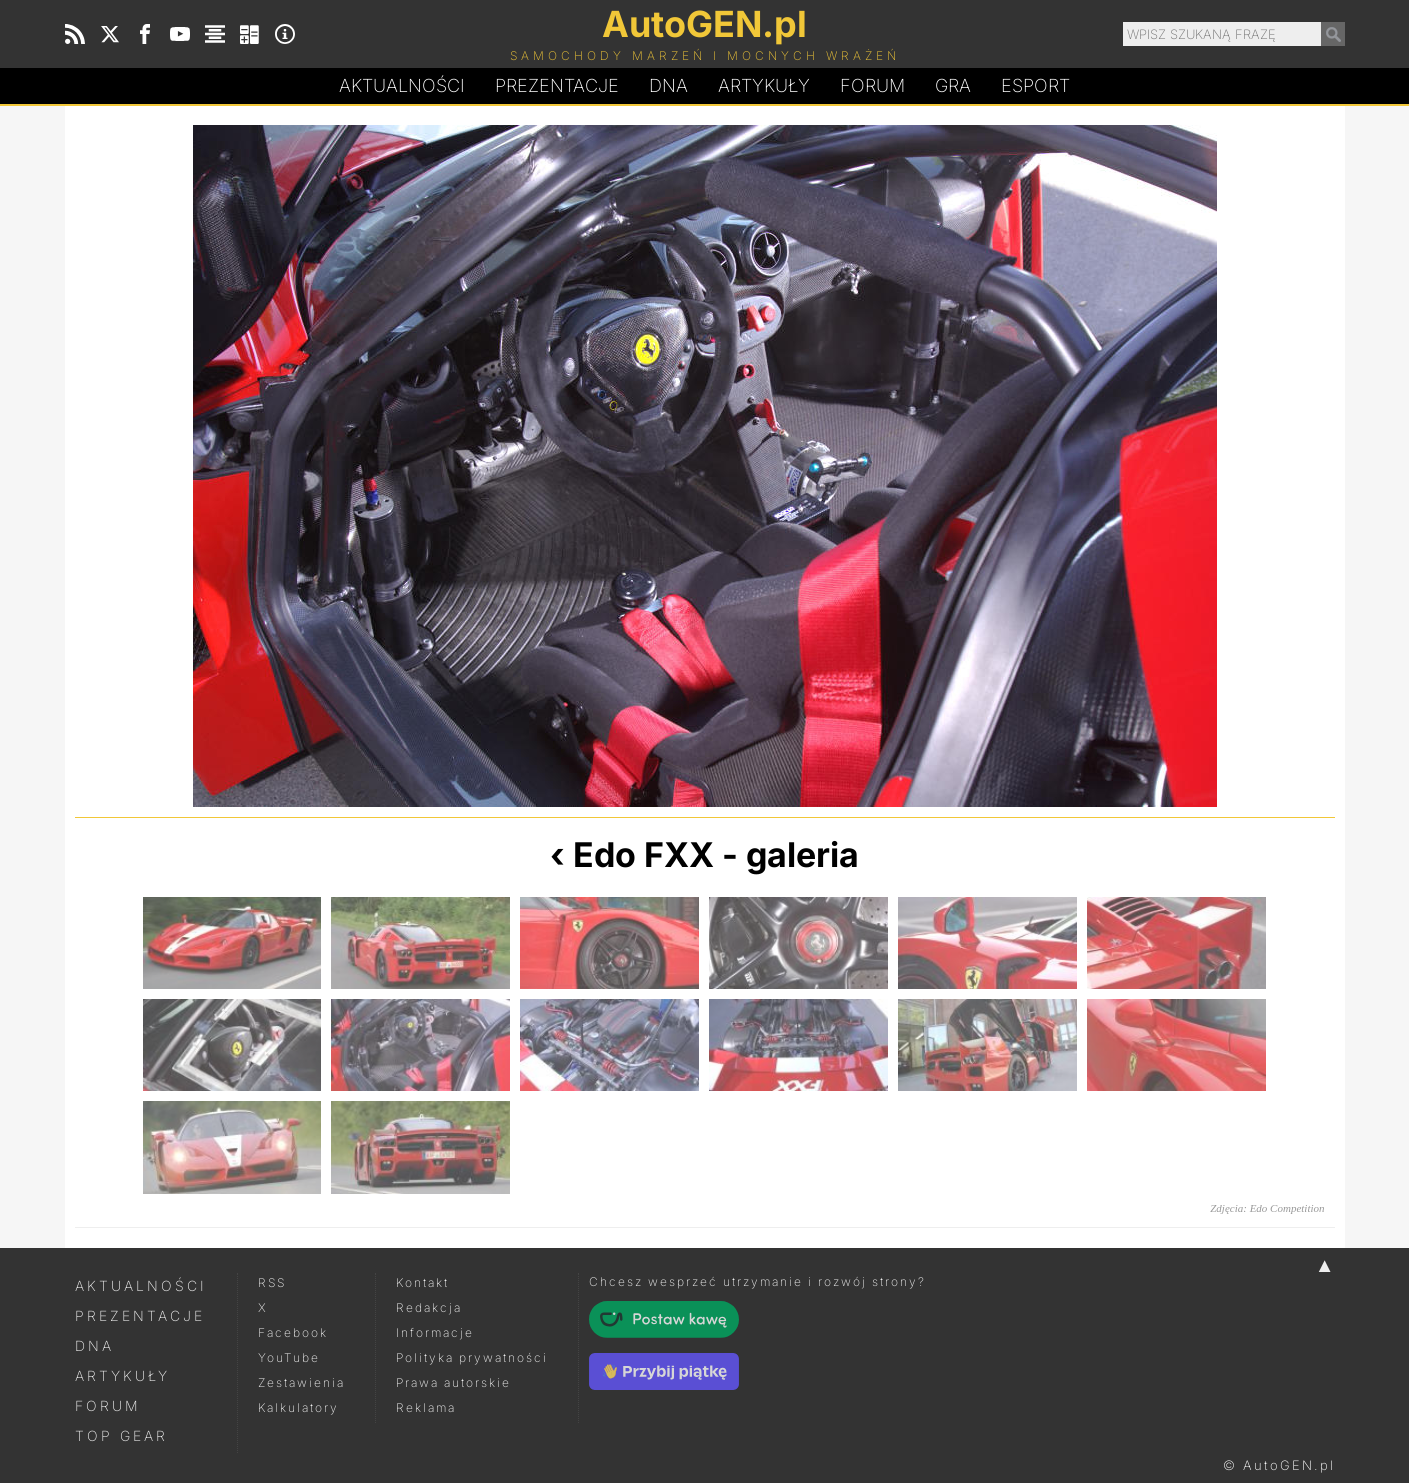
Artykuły (764, 85)
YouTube (289, 1357)
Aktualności (402, 85)
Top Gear (121, 1435)
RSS (272, 1282)
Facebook (293, 1332)
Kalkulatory (298, 1407)
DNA (94, 1345)
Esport (1035, 85)
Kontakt (422, 1282)
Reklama (426, 1407)
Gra (953, 85)
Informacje (435, 1332)
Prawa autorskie (453, 1382)
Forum (872, 85)
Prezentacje (557, 85)
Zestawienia (301, 1382)
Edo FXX (643, 854)
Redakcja (429, 1307)
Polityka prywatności (472, 1357)
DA (668, 86)
